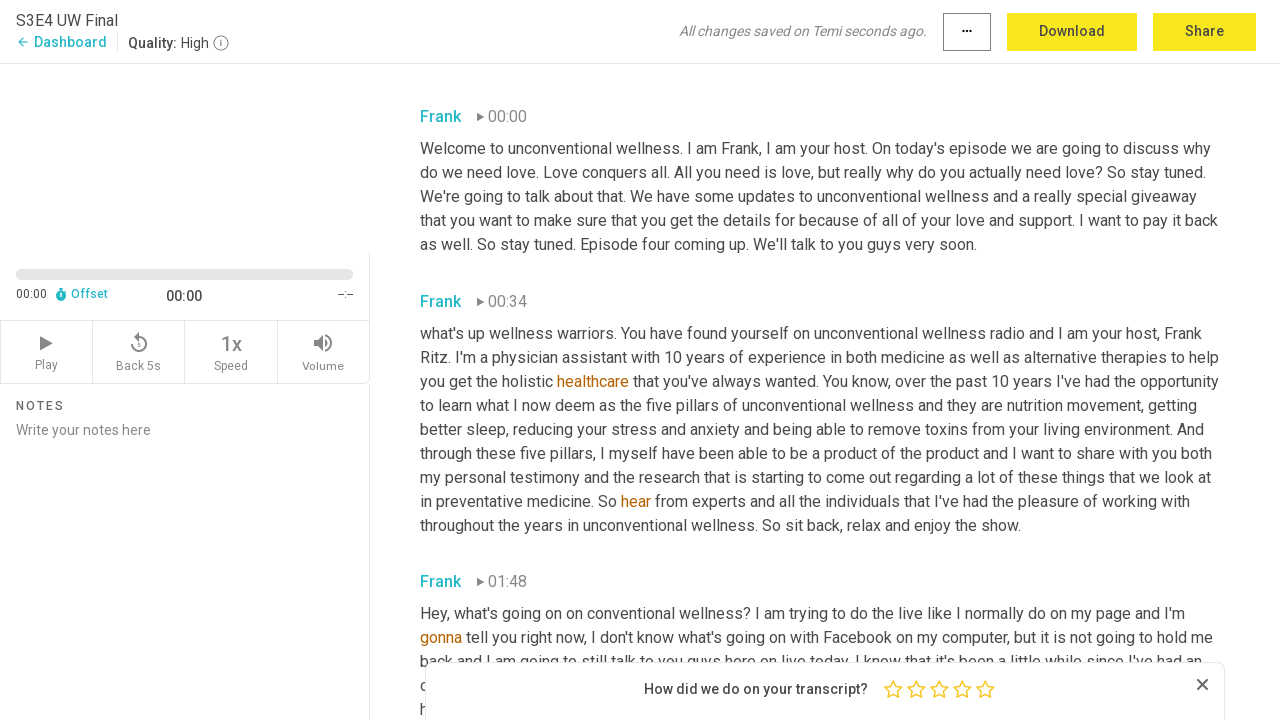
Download (1072, 31)
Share (1204, 31)
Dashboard (61, 42)
